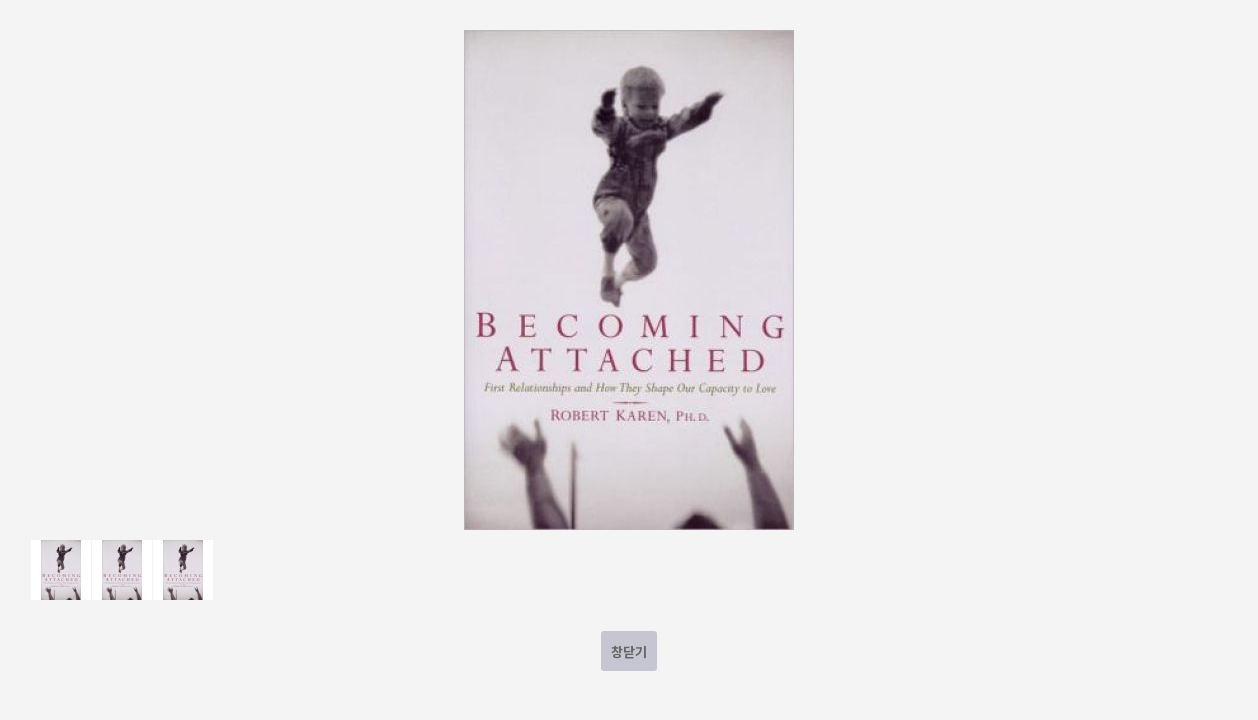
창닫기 (629, 651)
